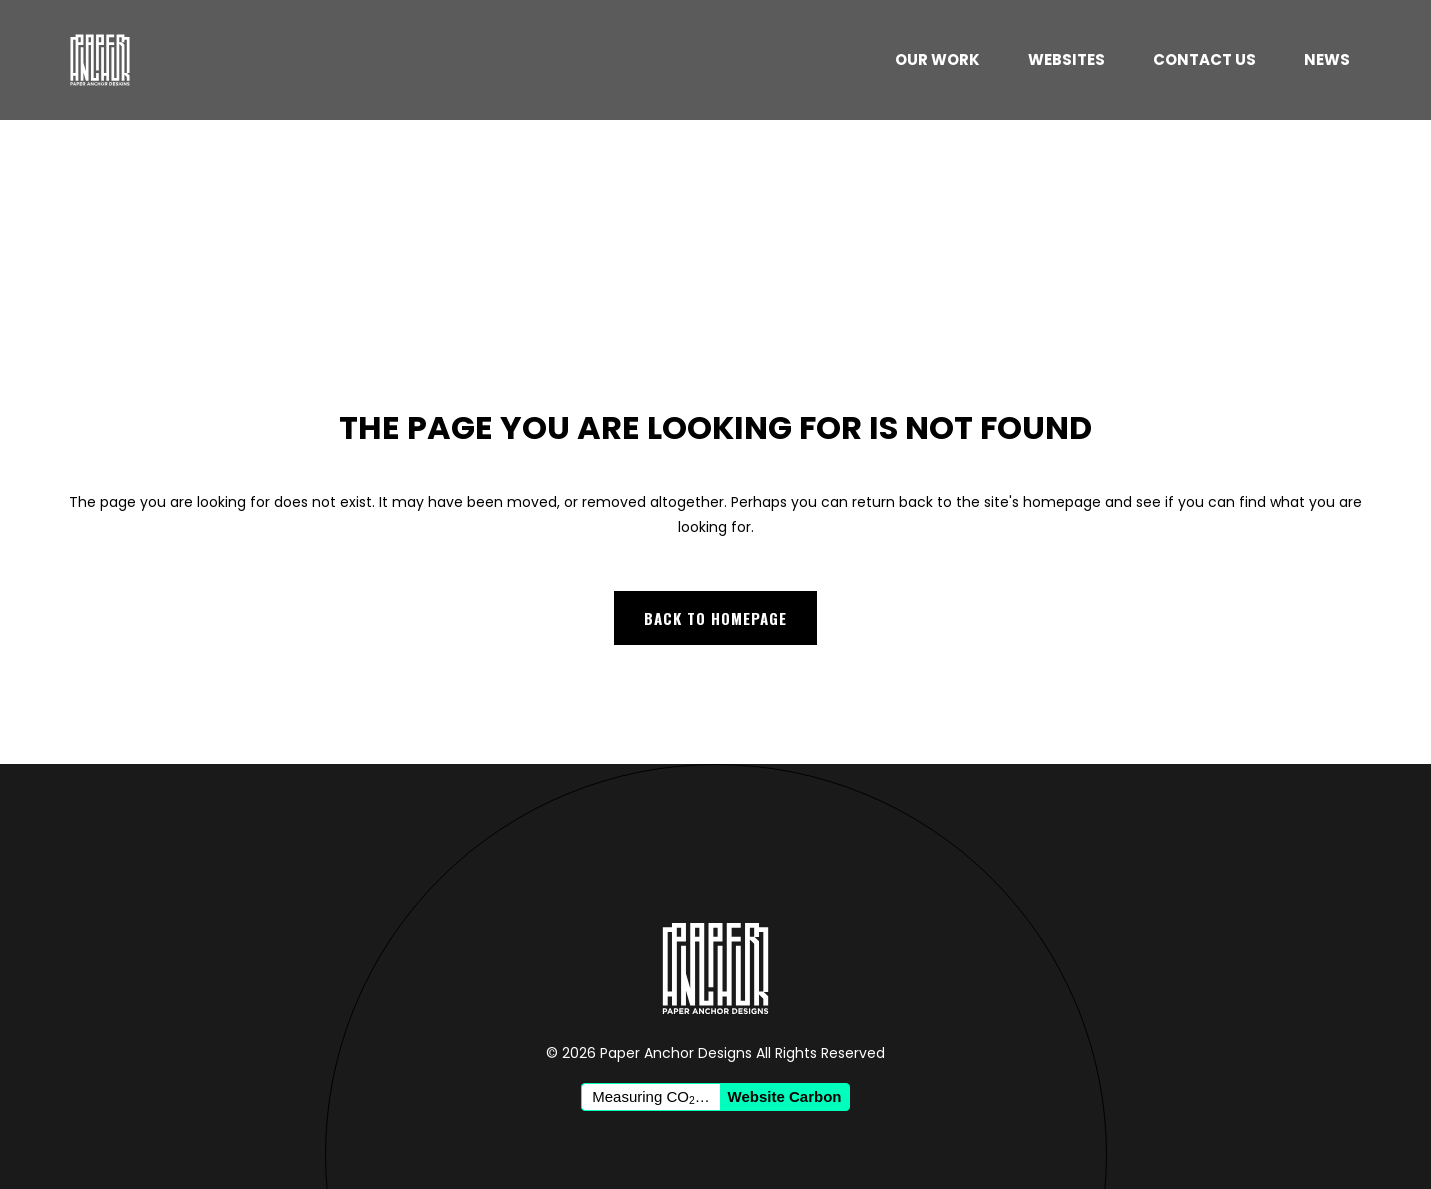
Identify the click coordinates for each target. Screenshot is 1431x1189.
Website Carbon (785, 1096)
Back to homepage (715, 618)
